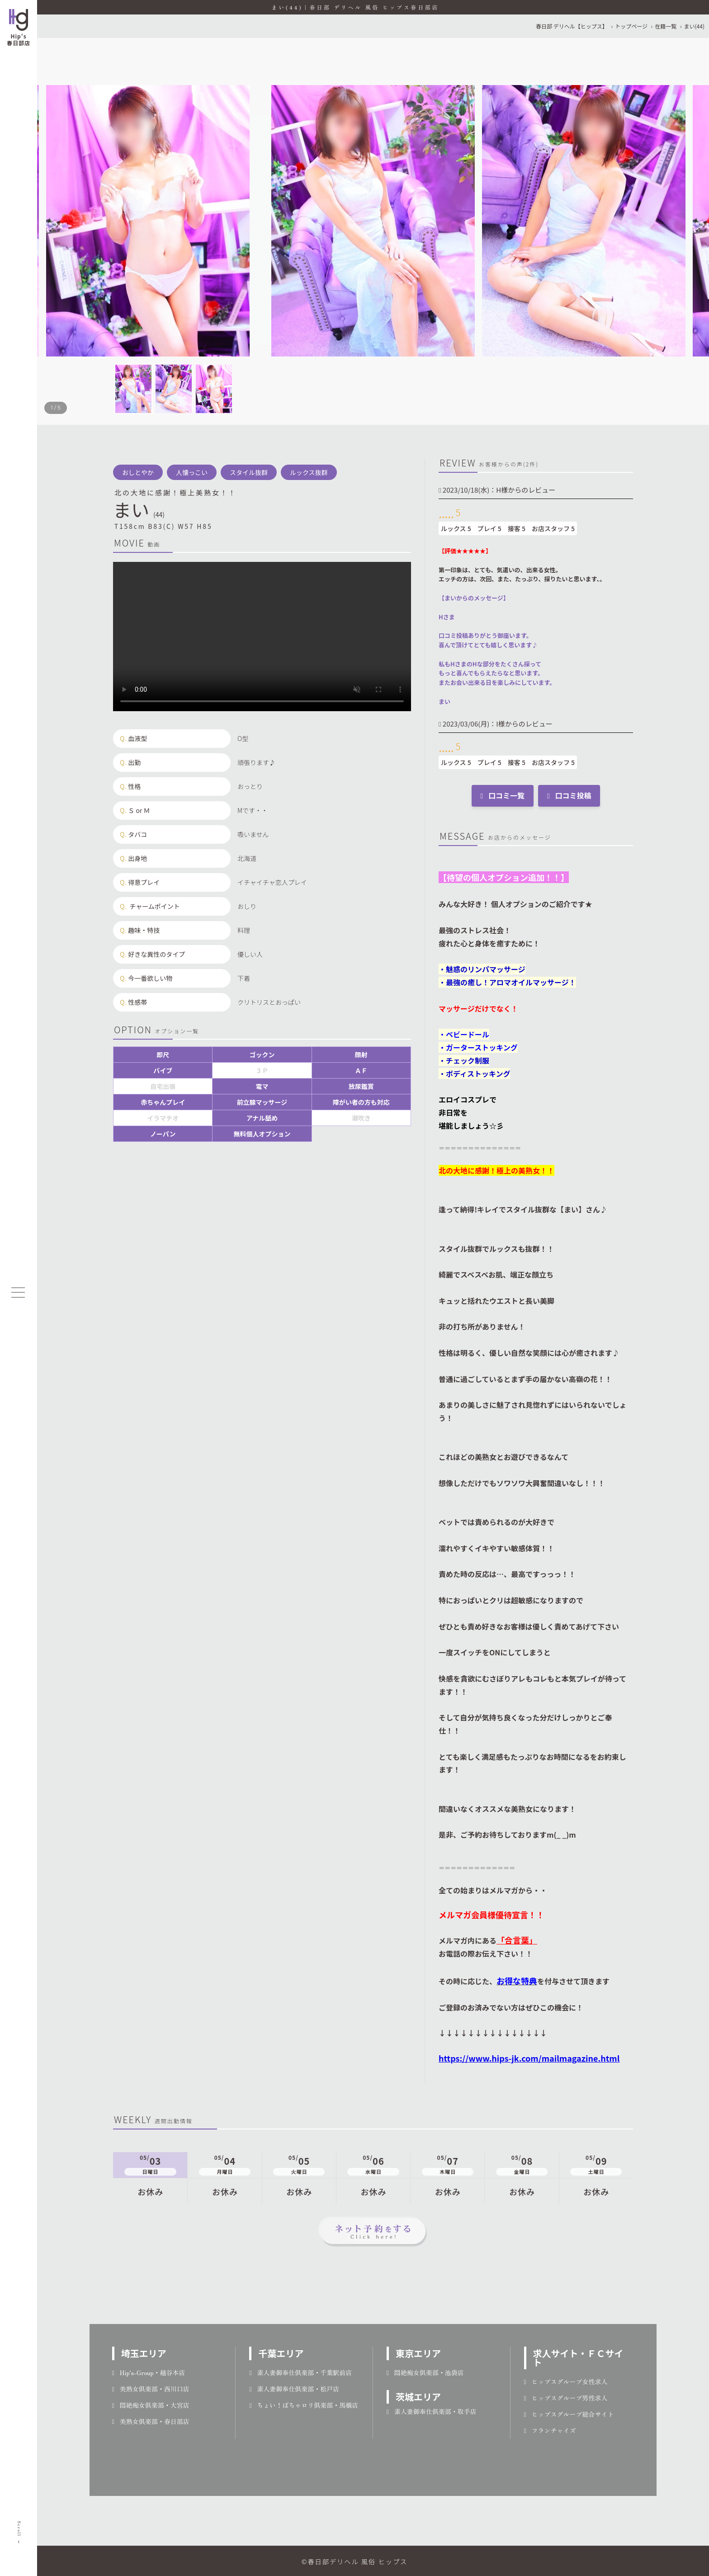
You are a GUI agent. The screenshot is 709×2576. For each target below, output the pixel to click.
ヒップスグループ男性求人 (566, 2397)
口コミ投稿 (569, 795)
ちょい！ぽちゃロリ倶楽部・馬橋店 (303, 2405)
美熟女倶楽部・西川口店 (150, 2388)
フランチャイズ (550, 2430)
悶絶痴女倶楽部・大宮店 (150, 2405)
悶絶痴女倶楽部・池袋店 (425, 2372)
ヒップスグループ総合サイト (569, 2414)
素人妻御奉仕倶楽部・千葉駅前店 (300, 2372)
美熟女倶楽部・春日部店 (150, 2421)
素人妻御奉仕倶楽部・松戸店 (294, 2388)
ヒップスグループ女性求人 (566, 2381)
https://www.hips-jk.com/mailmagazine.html (529, 2058)
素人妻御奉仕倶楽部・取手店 (432, 2411)
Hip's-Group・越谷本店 (148, 2372)
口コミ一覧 (503, 795)
